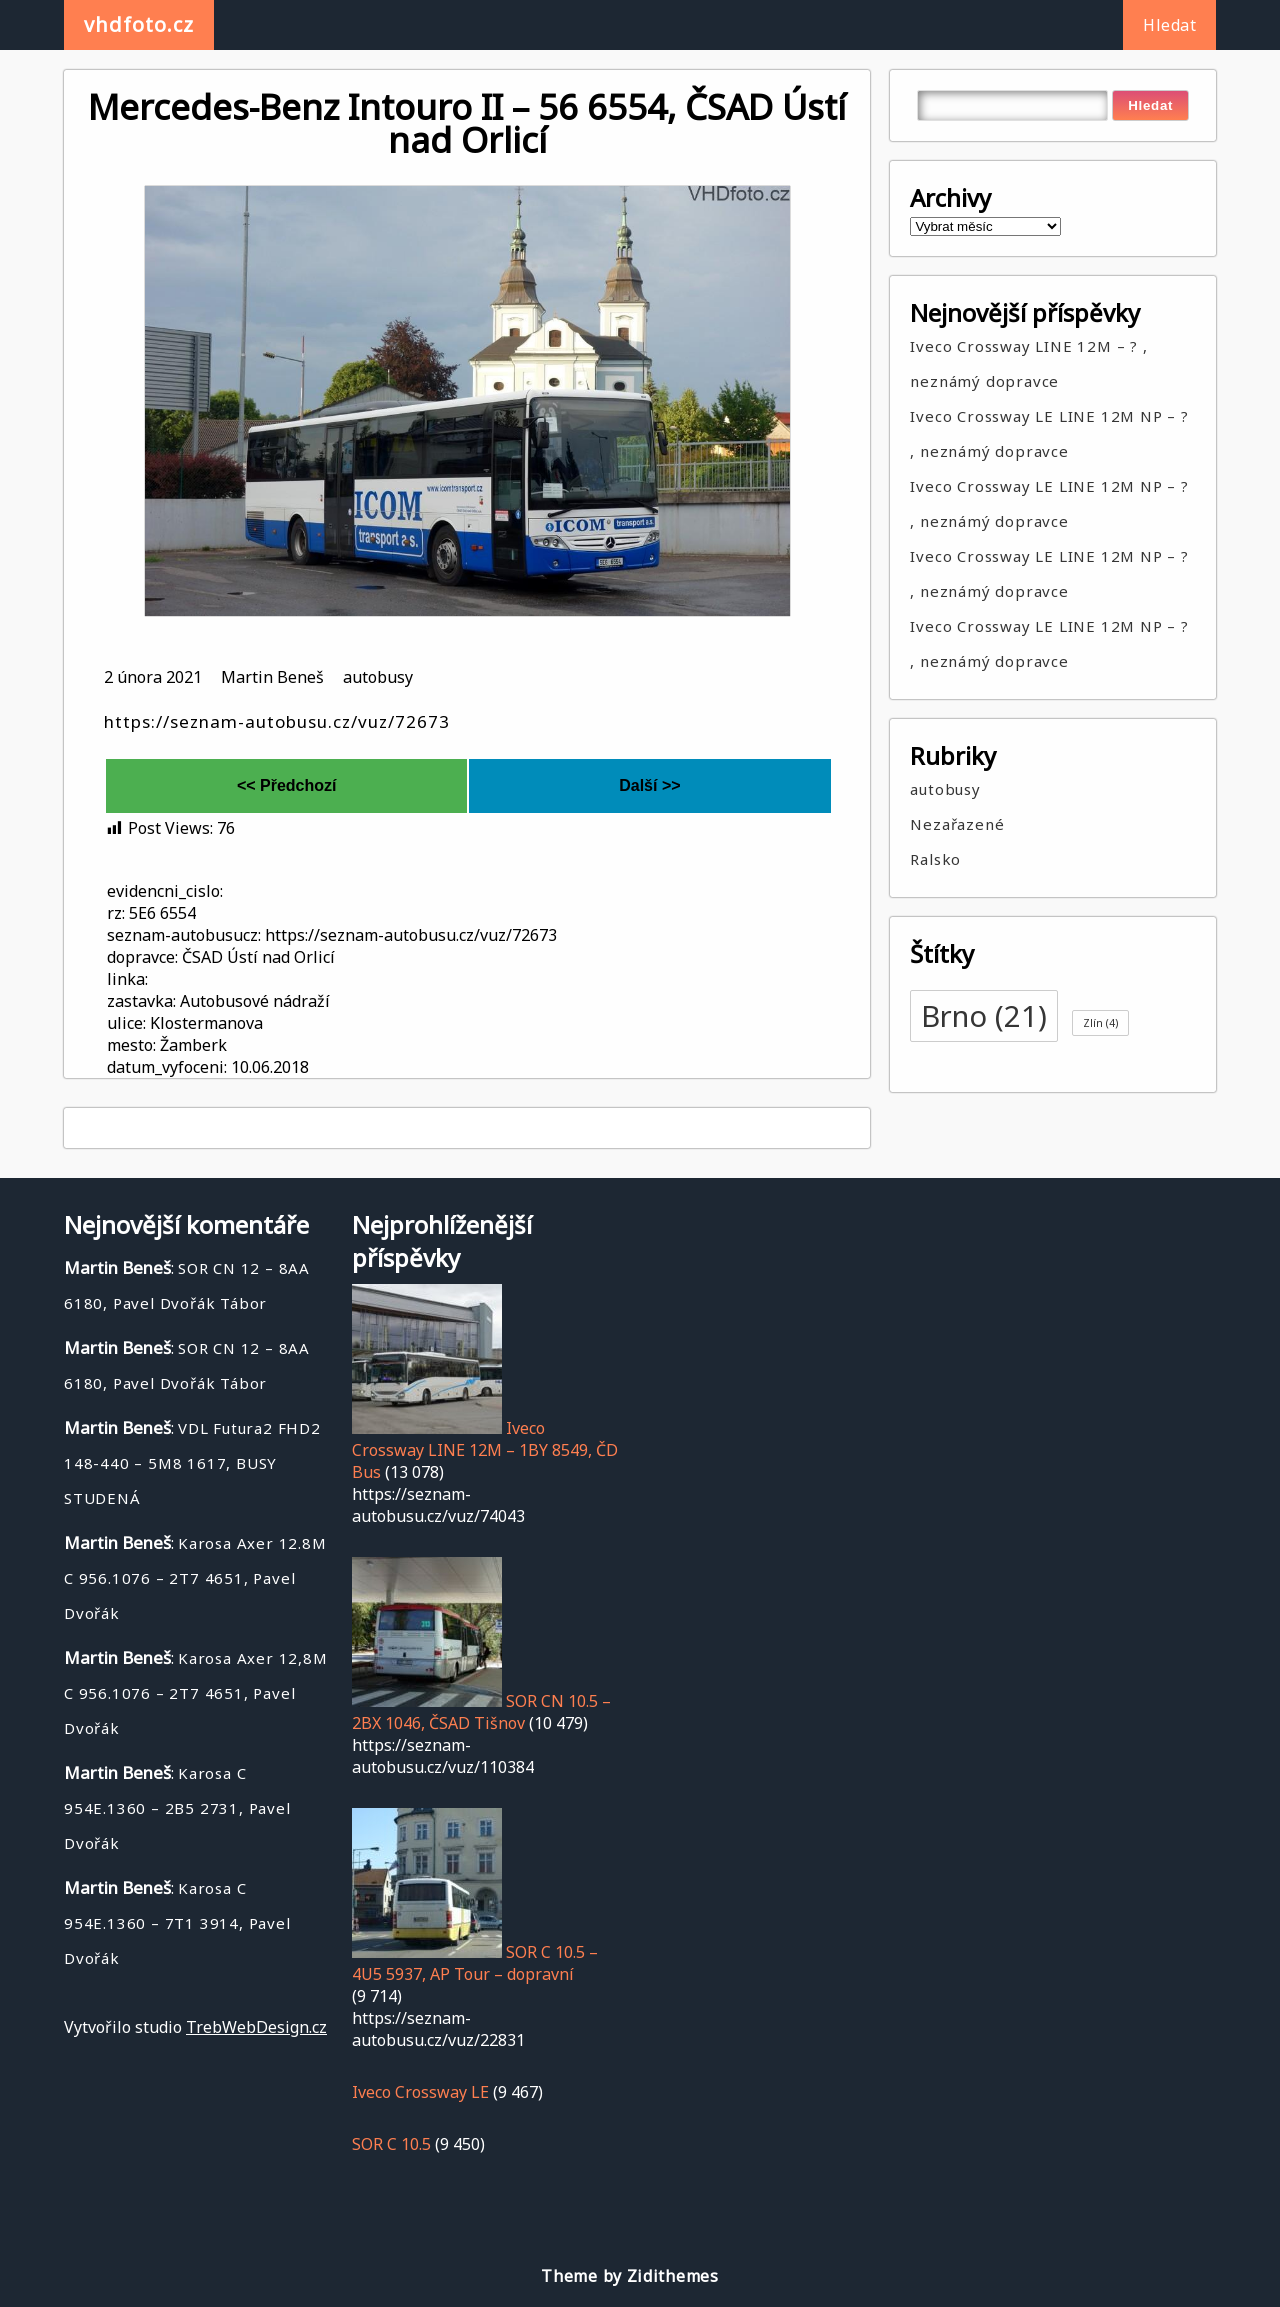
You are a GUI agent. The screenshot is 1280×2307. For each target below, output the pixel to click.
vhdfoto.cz (139, 24)
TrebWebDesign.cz (256, 2027)
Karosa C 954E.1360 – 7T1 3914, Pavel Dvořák (177, 1923)
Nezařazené (957, 824)
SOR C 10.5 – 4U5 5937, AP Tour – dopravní (475, 1963)
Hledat (1169, 25)
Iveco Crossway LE (420, 2092)
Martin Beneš (272, 677)
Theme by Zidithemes (629, 2276)
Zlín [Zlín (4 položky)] (1100, 1023)
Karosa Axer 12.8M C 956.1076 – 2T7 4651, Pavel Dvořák (195, 1578)
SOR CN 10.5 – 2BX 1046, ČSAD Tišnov (481, 1712)
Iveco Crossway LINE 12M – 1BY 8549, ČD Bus (485, 1450)
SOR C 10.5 (391, 2144)
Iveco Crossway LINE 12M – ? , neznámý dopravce (1028, 363)
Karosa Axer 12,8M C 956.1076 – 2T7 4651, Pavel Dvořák (196, 1693)
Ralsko (935, 859)
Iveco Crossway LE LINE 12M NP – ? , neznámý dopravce (1049, 433)
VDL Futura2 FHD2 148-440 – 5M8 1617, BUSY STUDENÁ (192, 1463)
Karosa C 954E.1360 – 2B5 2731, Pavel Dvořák (177, 1808)
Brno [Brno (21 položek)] (984, 1016)
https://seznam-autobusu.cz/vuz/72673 (277, 721)
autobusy (378, 677)
